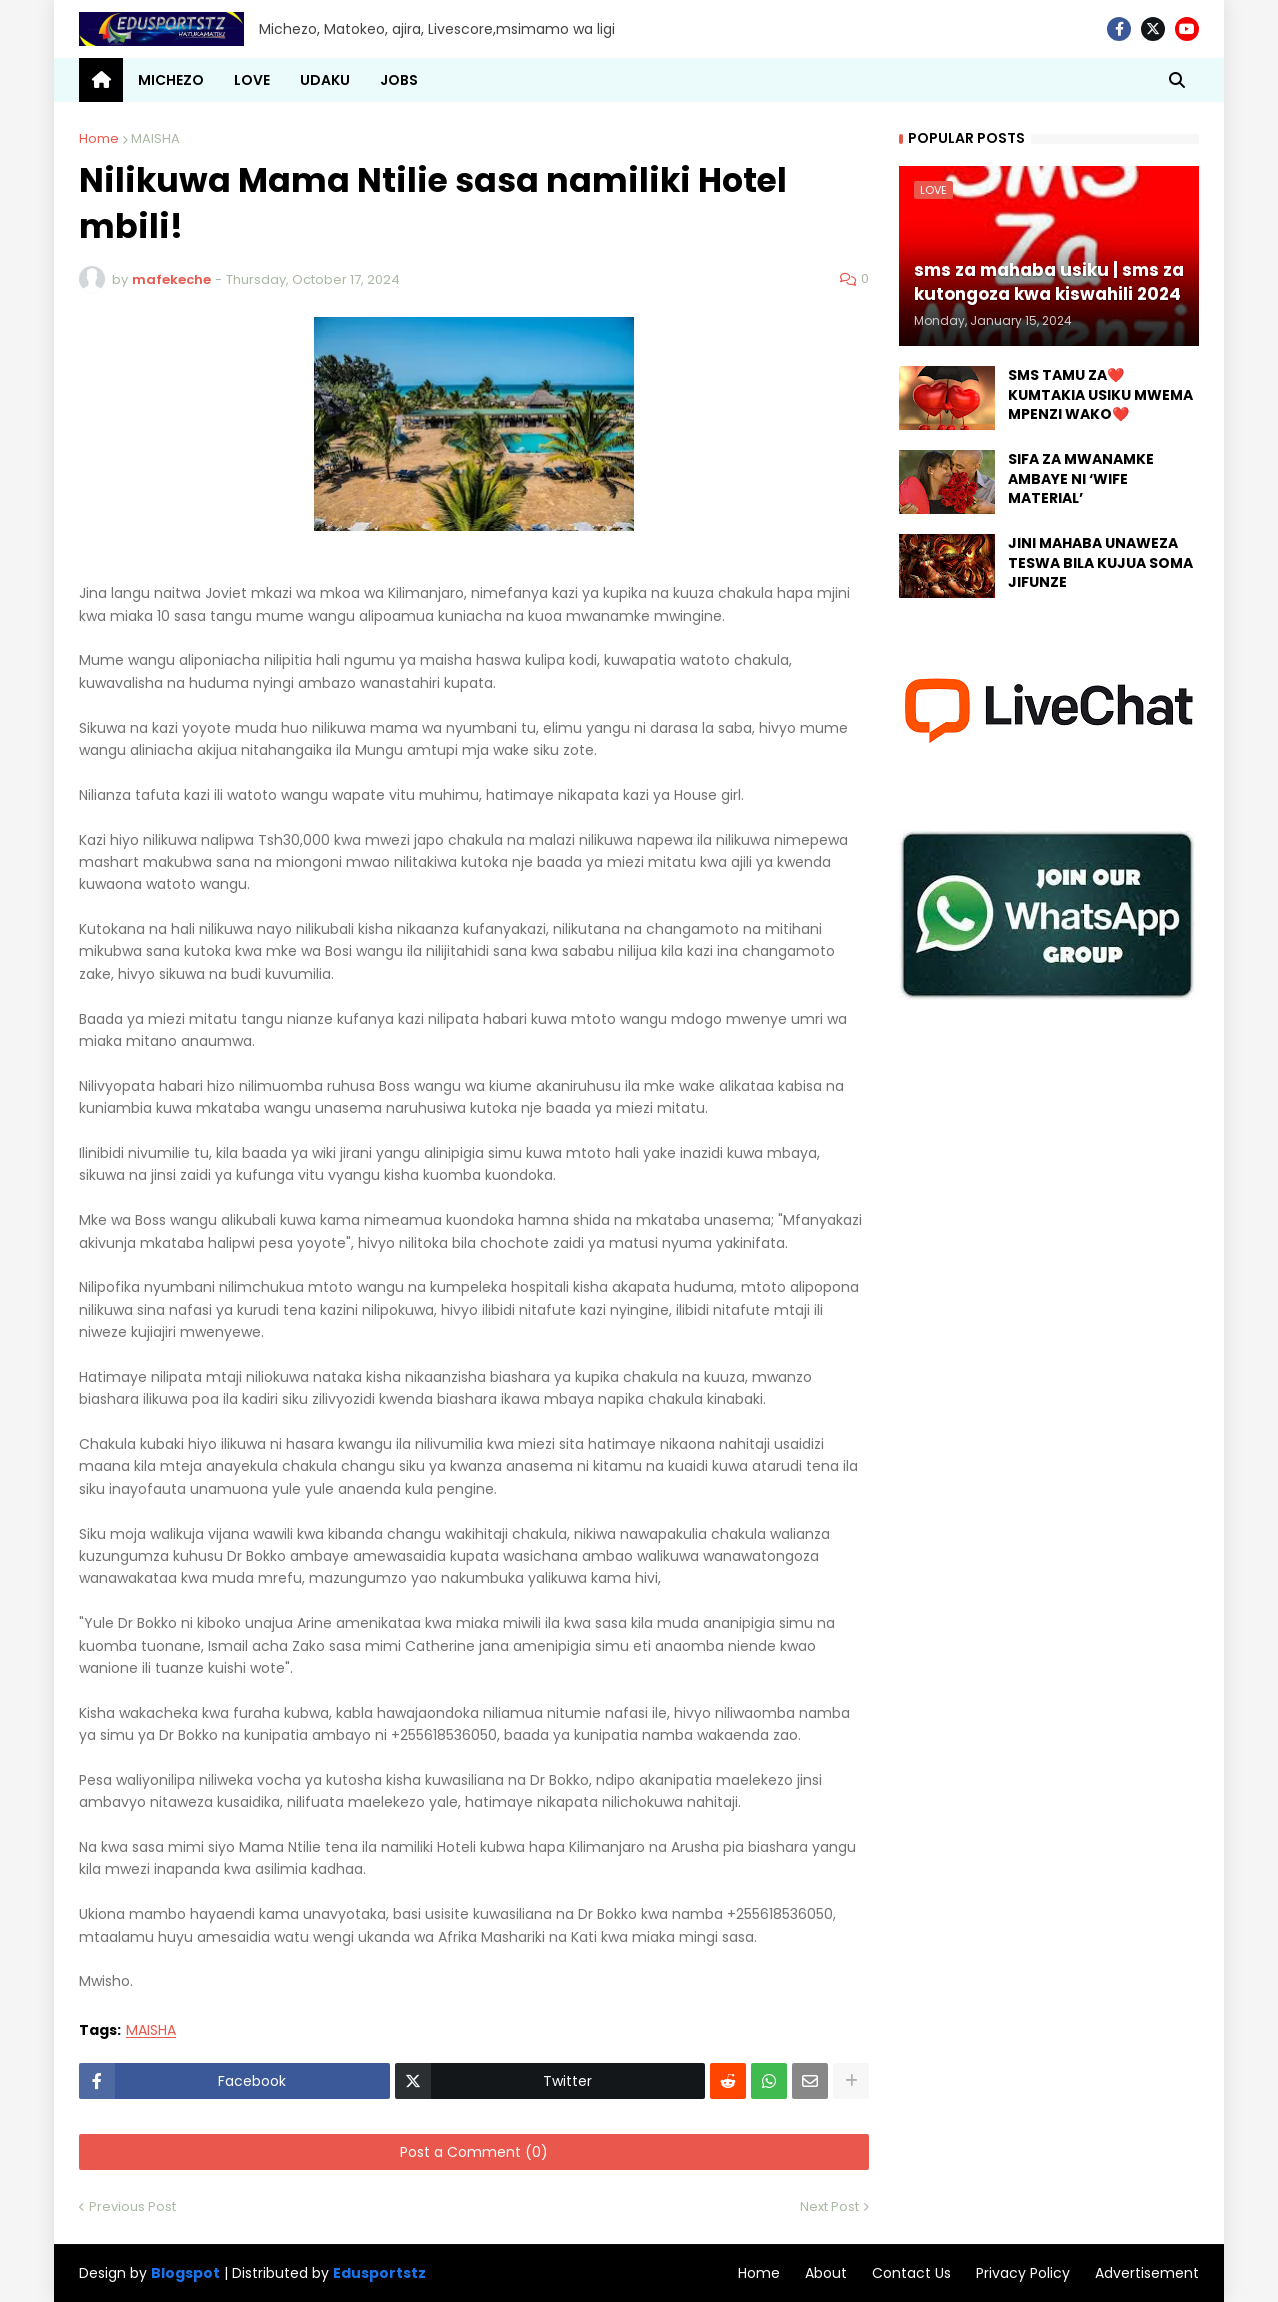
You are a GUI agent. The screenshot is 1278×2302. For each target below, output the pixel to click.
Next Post (829, 2206)
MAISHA (155, 138)
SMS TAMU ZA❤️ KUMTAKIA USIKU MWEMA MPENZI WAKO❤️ (1100, 395)
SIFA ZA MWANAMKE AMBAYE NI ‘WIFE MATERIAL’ (1081, 479)
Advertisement (1147, 2273)
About (826, 2273)
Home (99, 138)
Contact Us (911, 2273)
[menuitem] (101, 80)
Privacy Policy (1023, 2273)
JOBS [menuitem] (399, 80)
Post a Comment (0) (474, 2152)
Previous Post (132, 2206)
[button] (1177, 80)
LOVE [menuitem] (252, 80)
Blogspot (185, 2273)
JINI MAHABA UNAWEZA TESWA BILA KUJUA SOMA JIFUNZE (1100, 563)
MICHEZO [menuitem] (171, 80)
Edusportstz (379, 2273)
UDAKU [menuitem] (325, 80)
